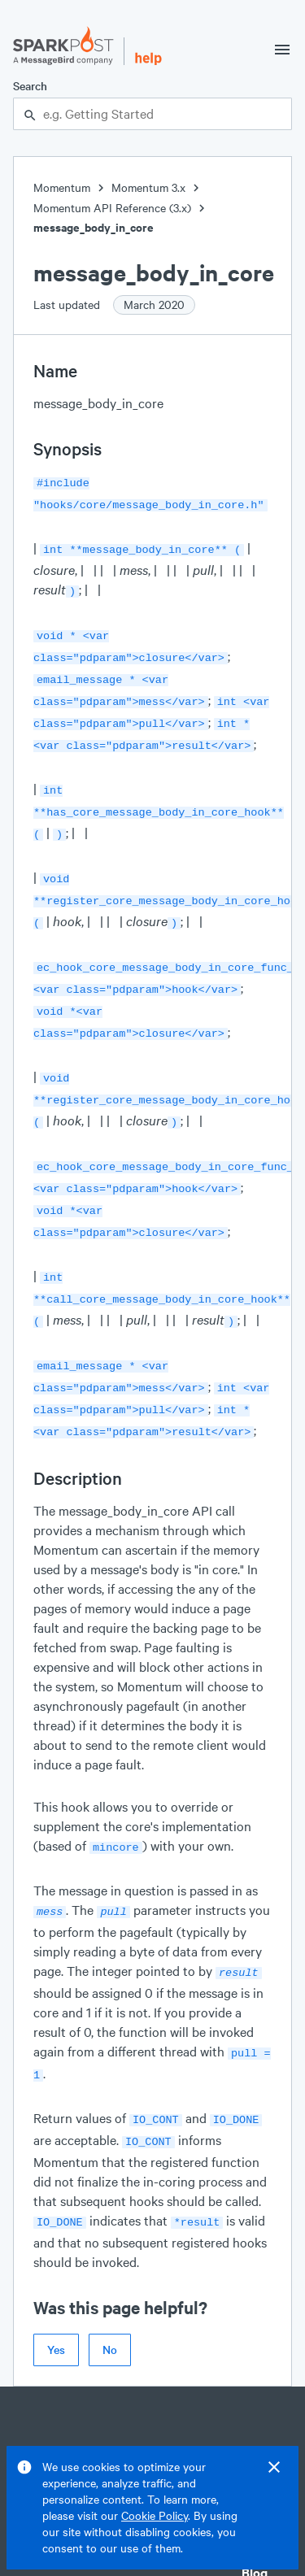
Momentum (61, 187)
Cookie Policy (154, 2515)
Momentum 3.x (148, 187)
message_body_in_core (93, 227)
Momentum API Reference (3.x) (112, 207)
